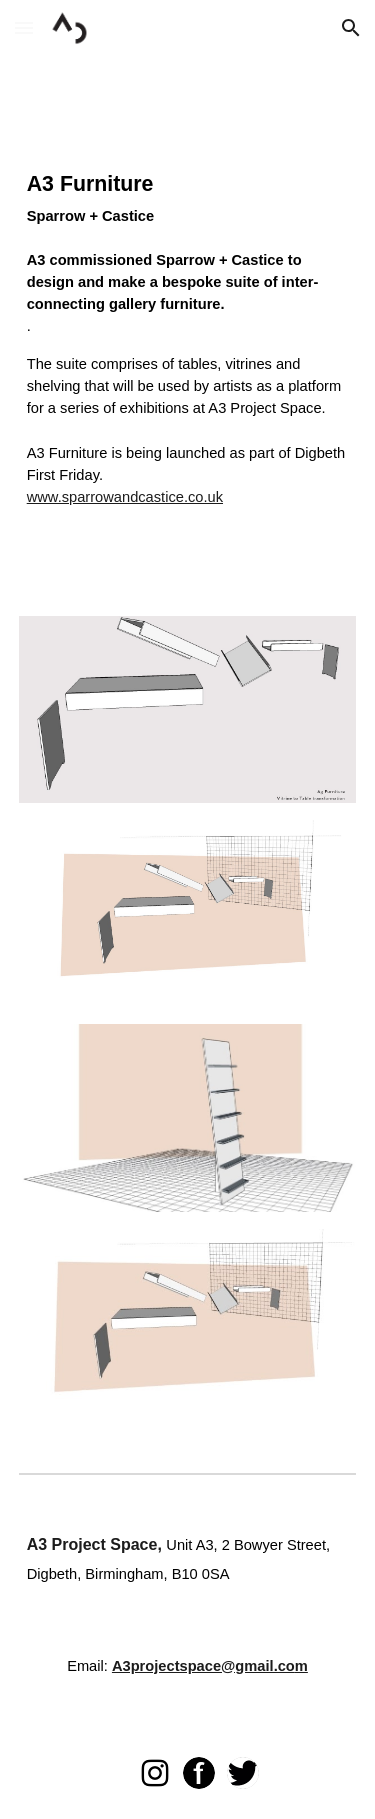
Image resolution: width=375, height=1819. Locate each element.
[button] (24, 27)
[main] (188, 352)
